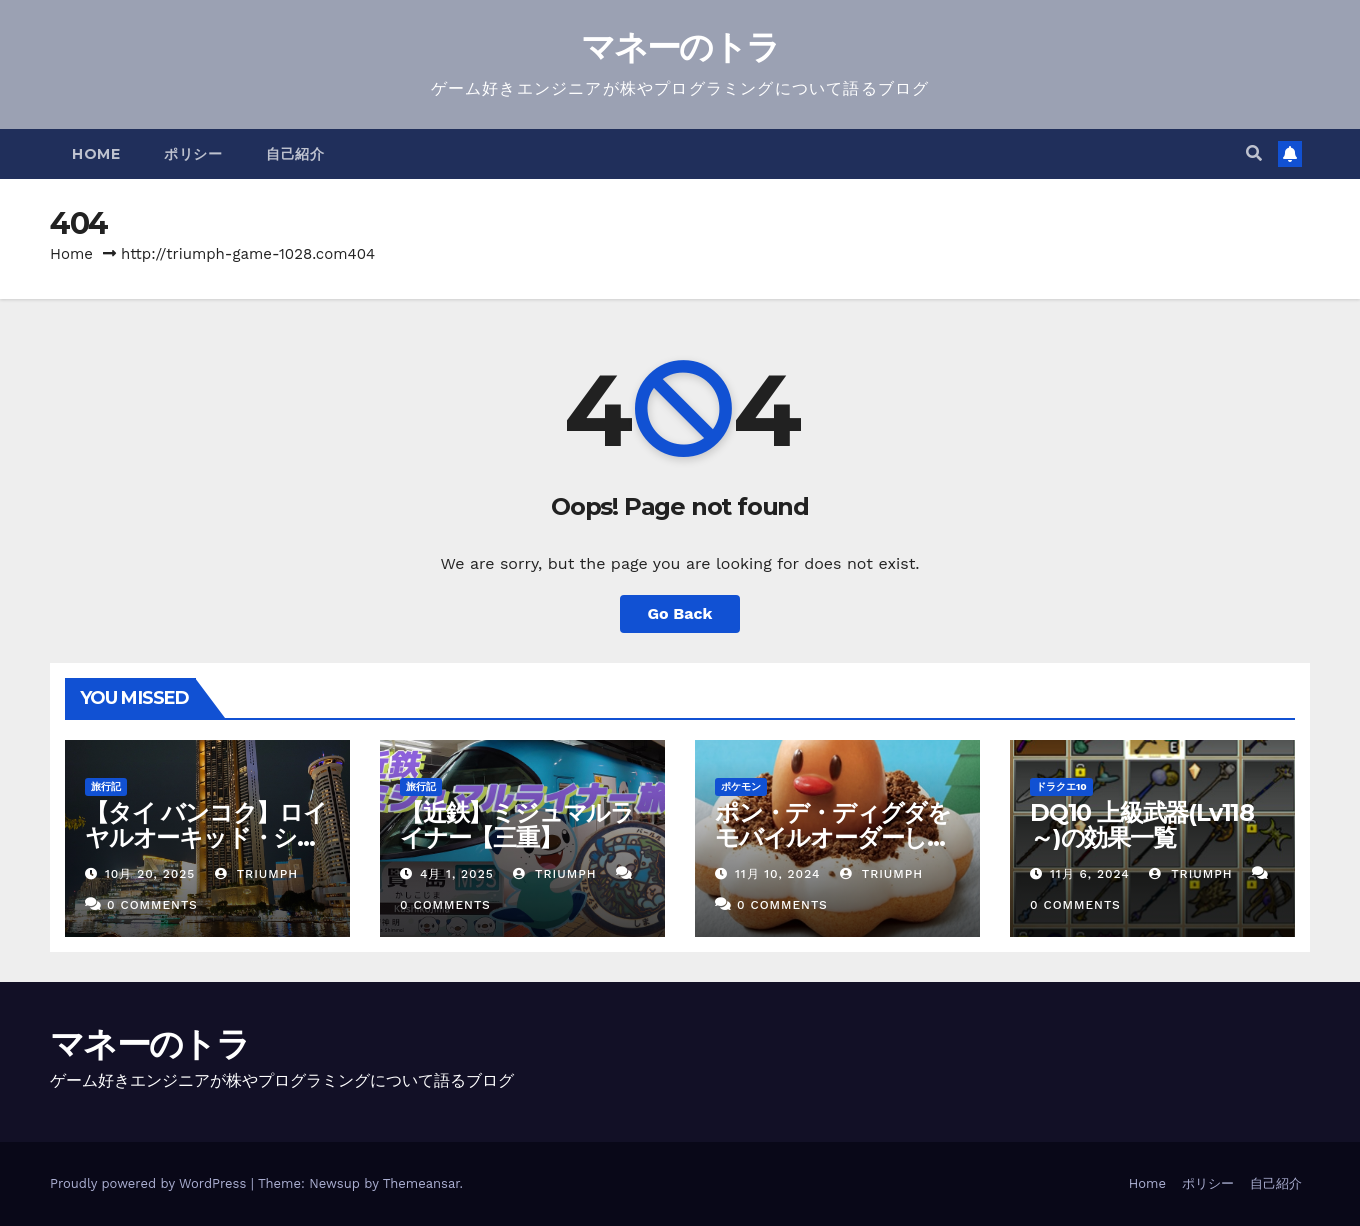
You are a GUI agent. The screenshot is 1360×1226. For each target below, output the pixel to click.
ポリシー (193, 154)
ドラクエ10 (1061, 786)
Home (96, 154)
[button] (1254, 153)
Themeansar (421, 1183)
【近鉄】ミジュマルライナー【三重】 (517, 825)
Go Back (680, 613)
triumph (256, 874)
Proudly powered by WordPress (150, 1183)
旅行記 (106, 786)
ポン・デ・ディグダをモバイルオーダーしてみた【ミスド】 (833, 837)
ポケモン (741, 786)
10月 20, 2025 (150, 874)
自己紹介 (295, 154)
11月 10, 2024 (777, 874)
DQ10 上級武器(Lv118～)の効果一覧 (1142, 825)
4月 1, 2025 (457, 874)
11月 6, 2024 (1090, 874)
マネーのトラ (680, 47)
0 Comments (152, 905)
